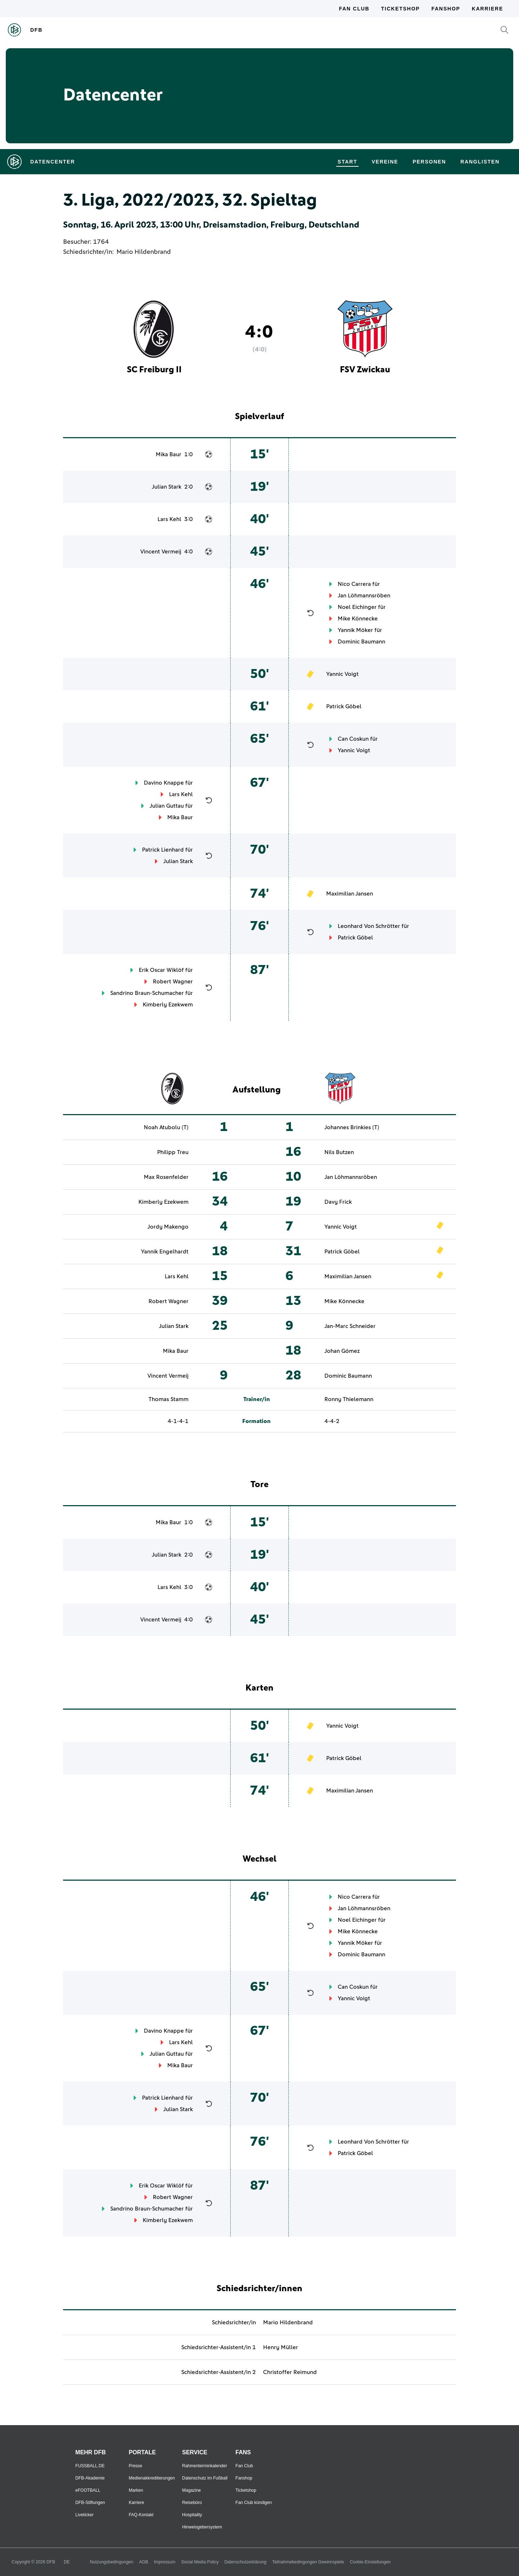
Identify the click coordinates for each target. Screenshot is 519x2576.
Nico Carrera (354, 584)
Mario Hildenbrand (143, 252)
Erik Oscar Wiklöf (161, 970)
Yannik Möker (355, 630)
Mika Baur (168, 454)
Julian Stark (166, 487)
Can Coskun (353, 739)
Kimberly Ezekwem (168, 1004)
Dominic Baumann (361, 642)
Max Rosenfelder (166, 1177)
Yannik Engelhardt (164, 1252)
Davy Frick (338, 1202)
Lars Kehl (169, 519)
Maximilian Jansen (349, 894)
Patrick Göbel (343, 706)
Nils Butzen (339, 1152)
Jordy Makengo (167, 1227)
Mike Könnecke (358, 618)
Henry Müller (280, 2347)
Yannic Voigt (342, 674)
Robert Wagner (173, 981)
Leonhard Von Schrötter (369, 926)
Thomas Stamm (168, 1399)
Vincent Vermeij (160, 552)
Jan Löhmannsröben (364, 595)
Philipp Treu (172, 1152)
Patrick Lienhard (163, 850)
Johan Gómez (342, 1351)
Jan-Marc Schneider (350, 1326)
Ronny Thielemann (348, 1399)
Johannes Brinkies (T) (351, 1127)
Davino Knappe (164, 783)
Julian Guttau (167, 806)
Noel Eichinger (357, 607)
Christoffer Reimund (290, 2372)
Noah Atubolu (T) (166, 1127)
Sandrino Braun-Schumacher (147, 993)
